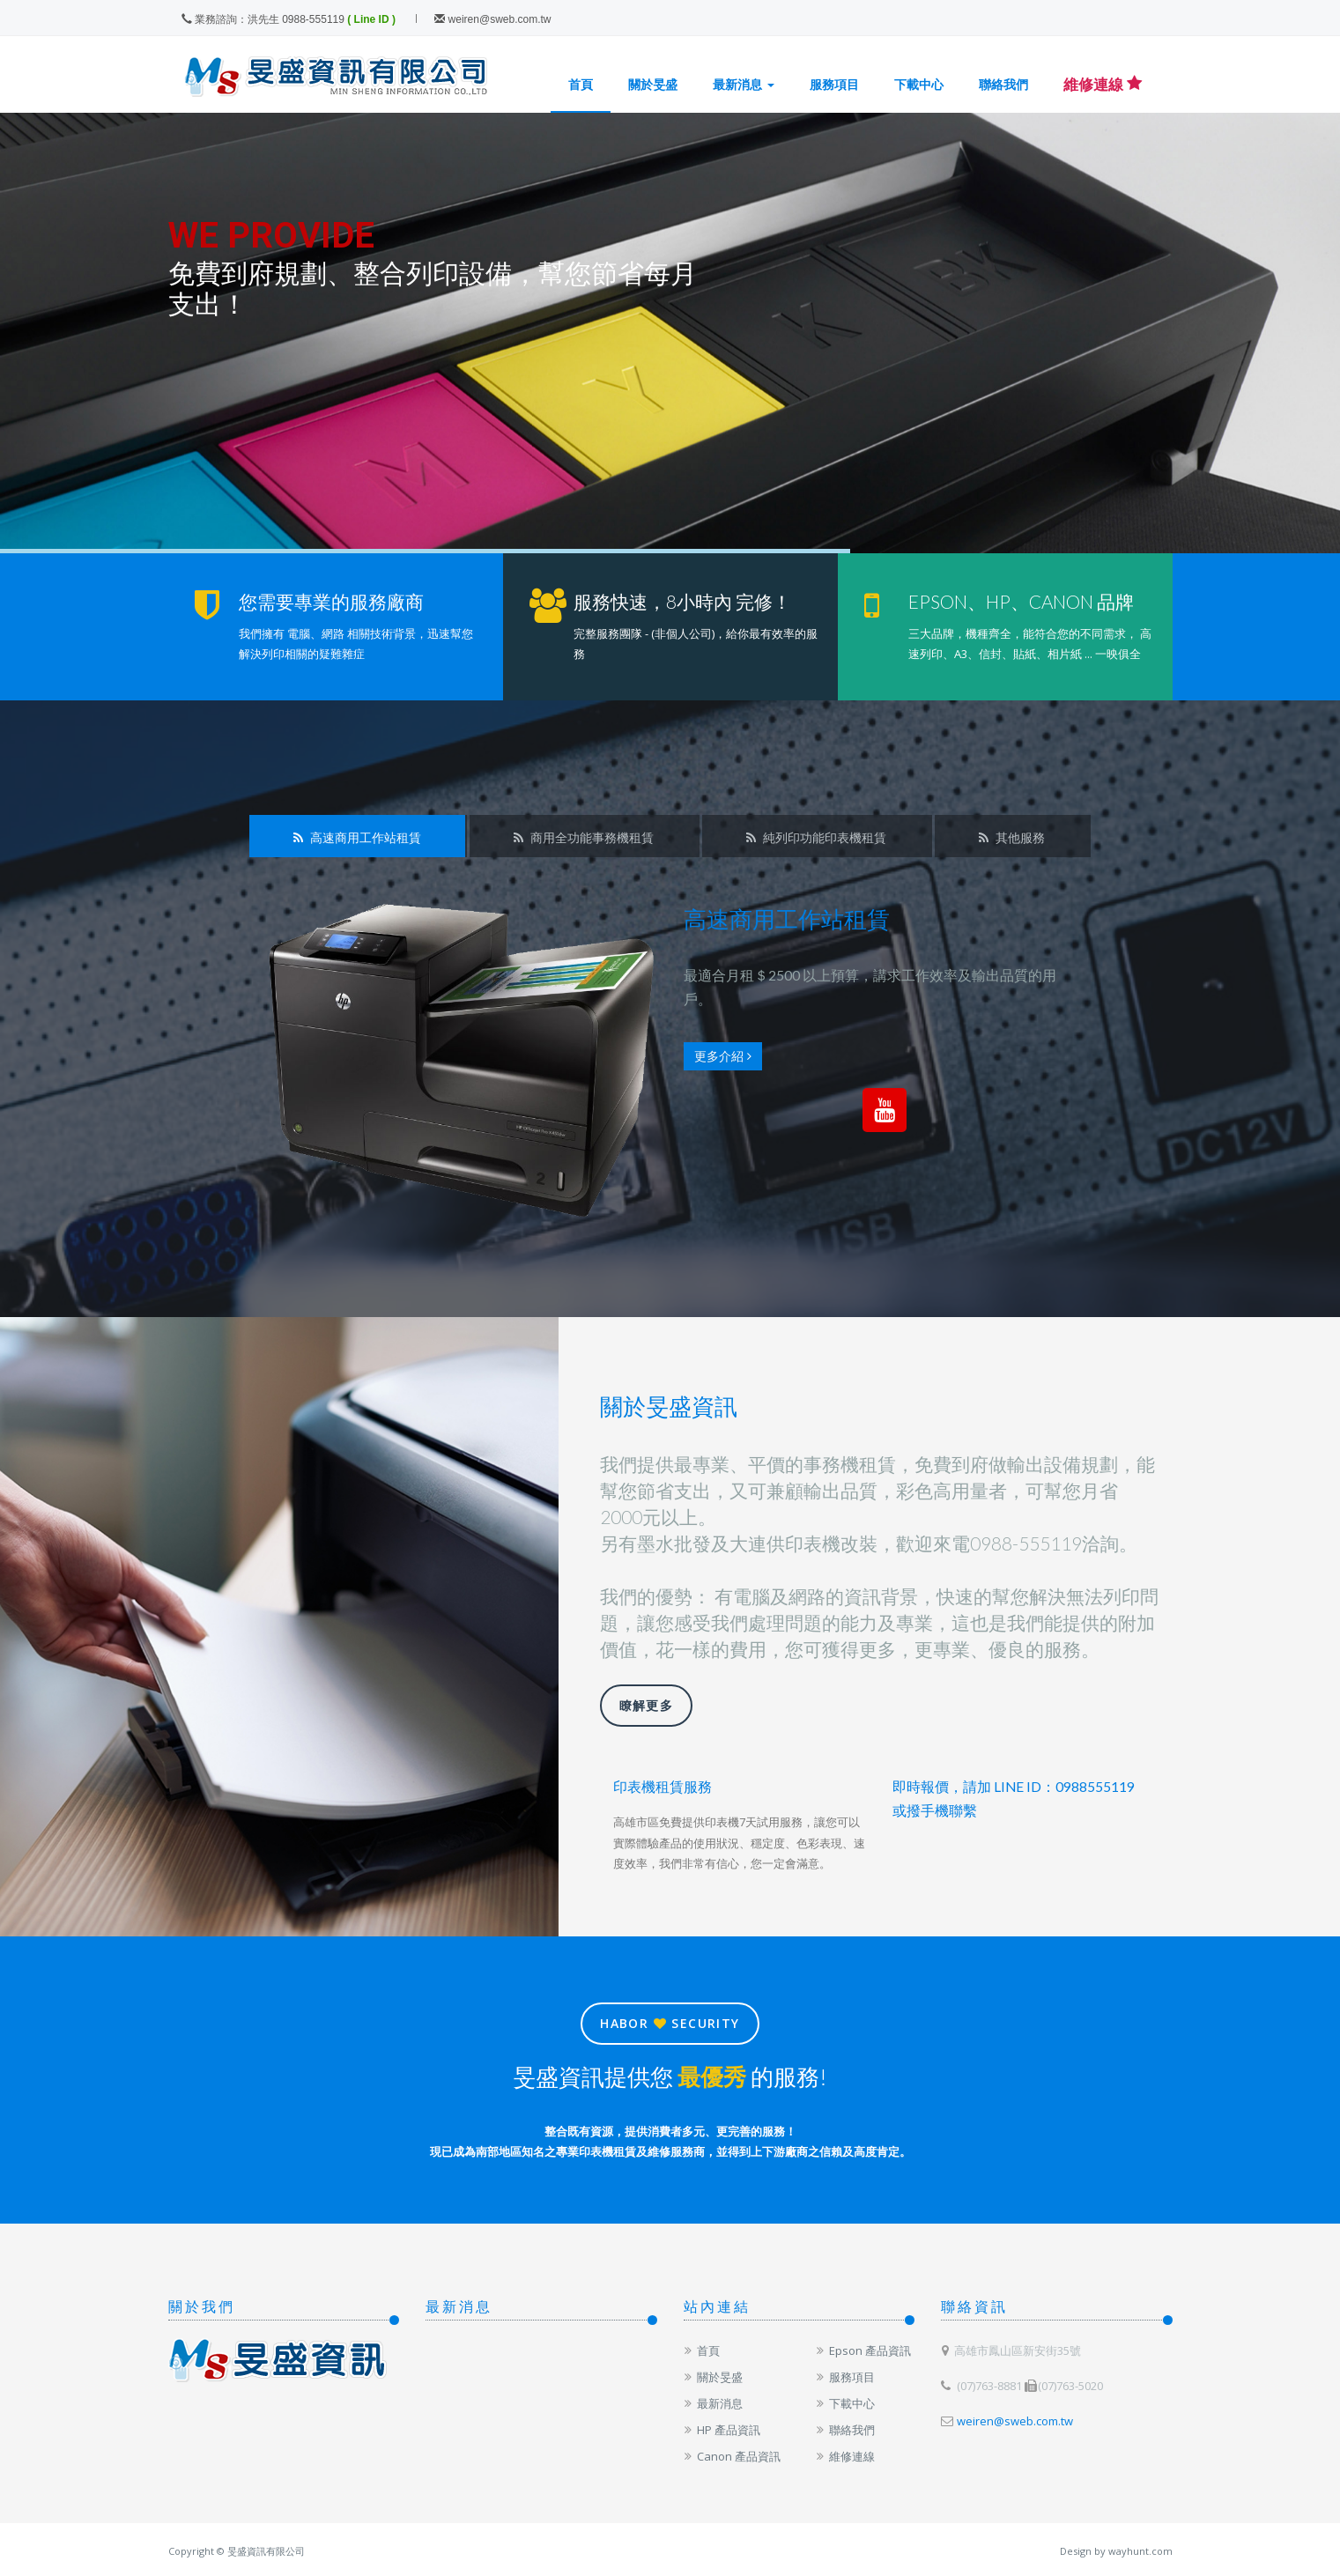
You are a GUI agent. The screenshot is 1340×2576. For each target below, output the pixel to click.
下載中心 (919, 84)
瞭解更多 (646, 1705)
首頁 (580, 84)
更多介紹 (722, 1055)
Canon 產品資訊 (732, 2456)
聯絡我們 (1003, 84)
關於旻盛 (652, 84)
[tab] (357, 836)
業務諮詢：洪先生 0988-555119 (262, 19)
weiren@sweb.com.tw (492, 19)
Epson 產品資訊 (863, 2350)
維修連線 (845, 2456)
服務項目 (834, 84)
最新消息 (743, 84)
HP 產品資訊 (722, 2430)
